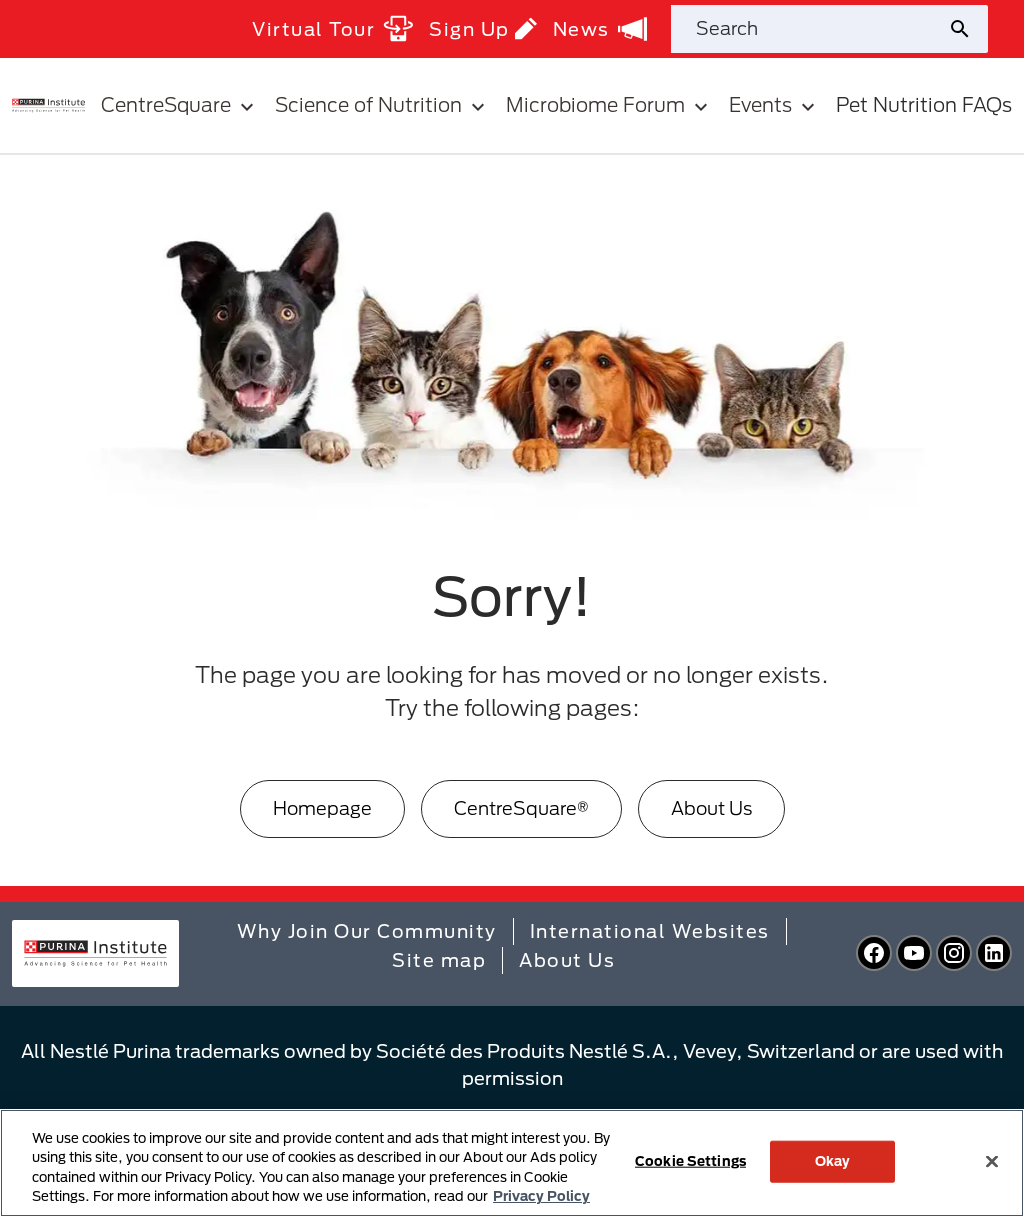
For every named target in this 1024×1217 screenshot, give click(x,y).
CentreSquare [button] (180, 105)
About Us (711, 808)
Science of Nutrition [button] (382, 105)
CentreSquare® (521, 808)
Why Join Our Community (367, 931)
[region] (512, 1163)
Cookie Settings (690, 1161)
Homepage (322, 808)
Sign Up (483, 28)
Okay (833, 1161)
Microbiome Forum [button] (609, 105)
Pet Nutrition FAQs (924, 104)
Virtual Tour (332, 28)
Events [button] (774, 105)
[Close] (992, 1161)
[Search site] (809, 29)
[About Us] (711, 808)
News (600, 29)
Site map (439, 960)
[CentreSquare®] (521, 808)
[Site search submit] (967, 29)
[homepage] (48, 104)
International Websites (650, 931)
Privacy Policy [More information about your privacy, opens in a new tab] (541, 1196)
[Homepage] (322, 808)
